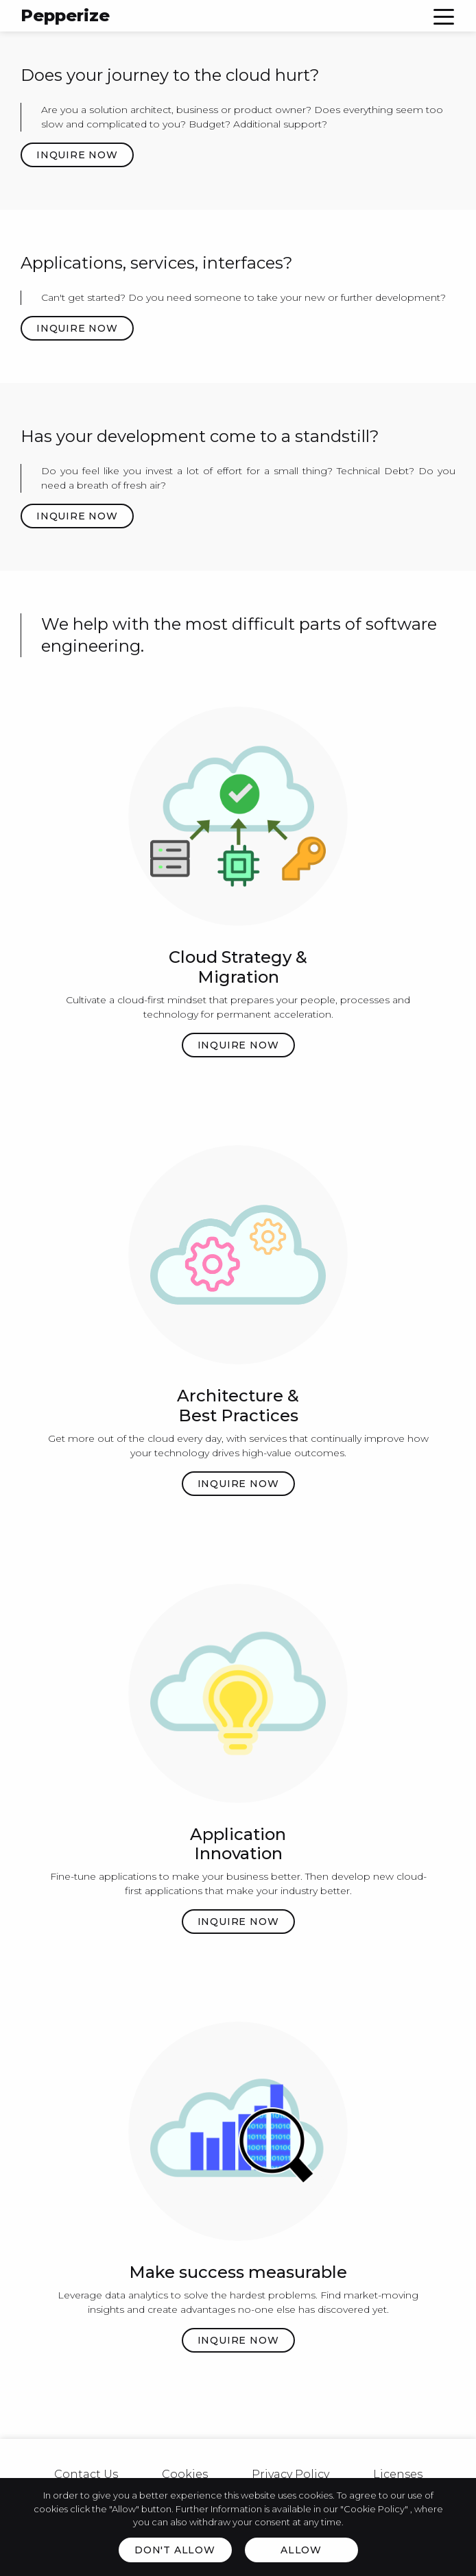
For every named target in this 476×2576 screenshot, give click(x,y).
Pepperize (65, 15)
